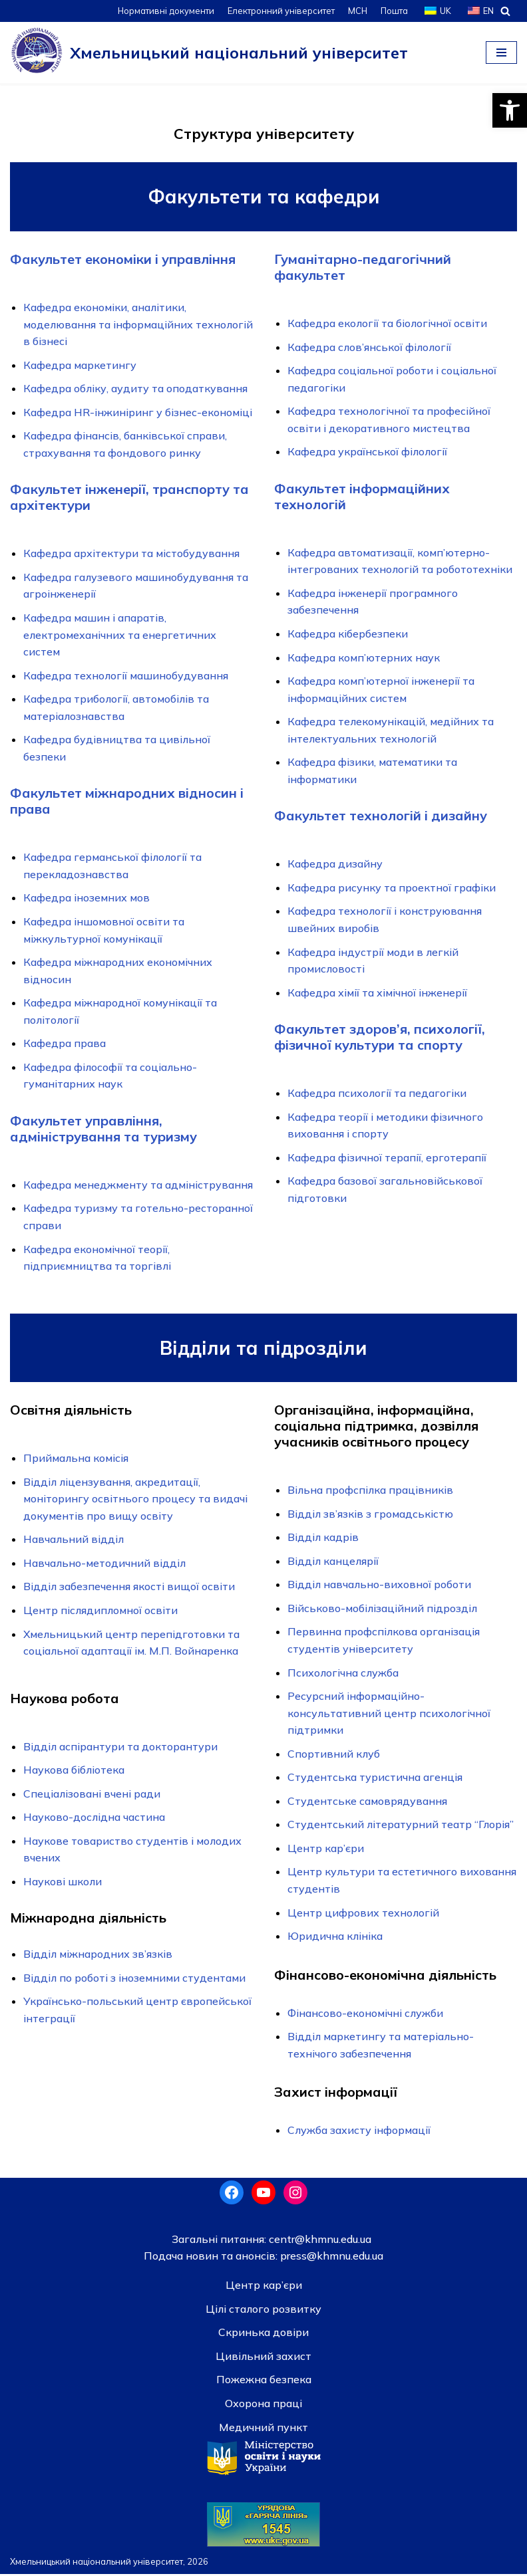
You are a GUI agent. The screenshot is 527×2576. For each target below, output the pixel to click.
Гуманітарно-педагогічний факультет (362, 267)
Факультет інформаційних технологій (362, 496)
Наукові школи (62, 1882)
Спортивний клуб (333, 1755)
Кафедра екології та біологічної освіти (387, 323)
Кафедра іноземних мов (86, 898)
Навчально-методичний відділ (104, 1564)
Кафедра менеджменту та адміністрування (138, 1185)
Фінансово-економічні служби (365, 2014)
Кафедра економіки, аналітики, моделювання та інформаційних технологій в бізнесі (138, 324)
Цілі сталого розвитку (263, 2310)
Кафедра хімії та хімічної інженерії (377, 993)
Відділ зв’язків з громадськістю (370, 1515)
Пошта (394, 10)
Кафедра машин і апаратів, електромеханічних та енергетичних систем (119, 635)
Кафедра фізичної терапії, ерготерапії (386, 1158)
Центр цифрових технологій (363, 1914)
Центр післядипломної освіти (100, 1611)
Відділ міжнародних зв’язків (97, 1955)
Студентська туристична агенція (374, 1779)
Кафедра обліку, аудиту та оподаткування (135, 388)
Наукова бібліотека (73, 1771)
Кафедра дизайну (335, 864)
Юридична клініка (335, 1937)
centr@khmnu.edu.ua (318, 2241)
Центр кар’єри (325, 1849)
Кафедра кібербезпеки (347, 634)
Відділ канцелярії (333, 1562)
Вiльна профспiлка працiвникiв (370, 1491)
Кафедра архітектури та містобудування (131, 553)
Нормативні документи (164, 10)
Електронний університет (279, 10)
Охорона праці (263, 2405)
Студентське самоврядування (367, 1802)
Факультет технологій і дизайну (380, 816)
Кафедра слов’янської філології (369, 347)
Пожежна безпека (263, 2382)
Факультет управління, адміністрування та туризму (103, 1129)
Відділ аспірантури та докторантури (120, 1747)
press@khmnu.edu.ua (330, 2258)
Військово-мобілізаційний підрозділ (382, 1609)
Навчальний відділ (73, 1540)
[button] (509, 110)
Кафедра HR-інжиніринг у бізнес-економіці (137, 412)
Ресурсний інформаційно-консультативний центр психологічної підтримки (388, 1714)
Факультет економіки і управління (123, 259)
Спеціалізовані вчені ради (91, 1795)
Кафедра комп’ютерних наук (363, 657)
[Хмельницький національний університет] (209, 52)
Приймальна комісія (75, 1459)
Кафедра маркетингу (79, 365)
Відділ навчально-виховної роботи (379, 1585)
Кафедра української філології (367, 452)
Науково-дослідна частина (94, 1818)
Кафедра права (64, 1044)
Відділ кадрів (323, 1538)
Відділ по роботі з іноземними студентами (134, 1979)
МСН (357, 10)
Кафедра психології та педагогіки (376, 1093)
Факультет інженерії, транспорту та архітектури (129, 497)
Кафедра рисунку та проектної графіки (391, 888)
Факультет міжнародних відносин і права (127, 801)
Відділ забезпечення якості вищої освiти (129, 1588)
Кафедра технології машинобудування (125, 675)
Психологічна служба (343, 1674)
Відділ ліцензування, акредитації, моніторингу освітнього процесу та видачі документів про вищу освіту (135, 1500)
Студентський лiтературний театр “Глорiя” (400, 1826)
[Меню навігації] (501, 52)
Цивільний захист (263, 2358)
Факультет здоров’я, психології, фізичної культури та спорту (379, 1037)
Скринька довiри (263, 2334)
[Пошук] (505, 11)
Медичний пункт (263, 2429)
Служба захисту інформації (359, 2132)
